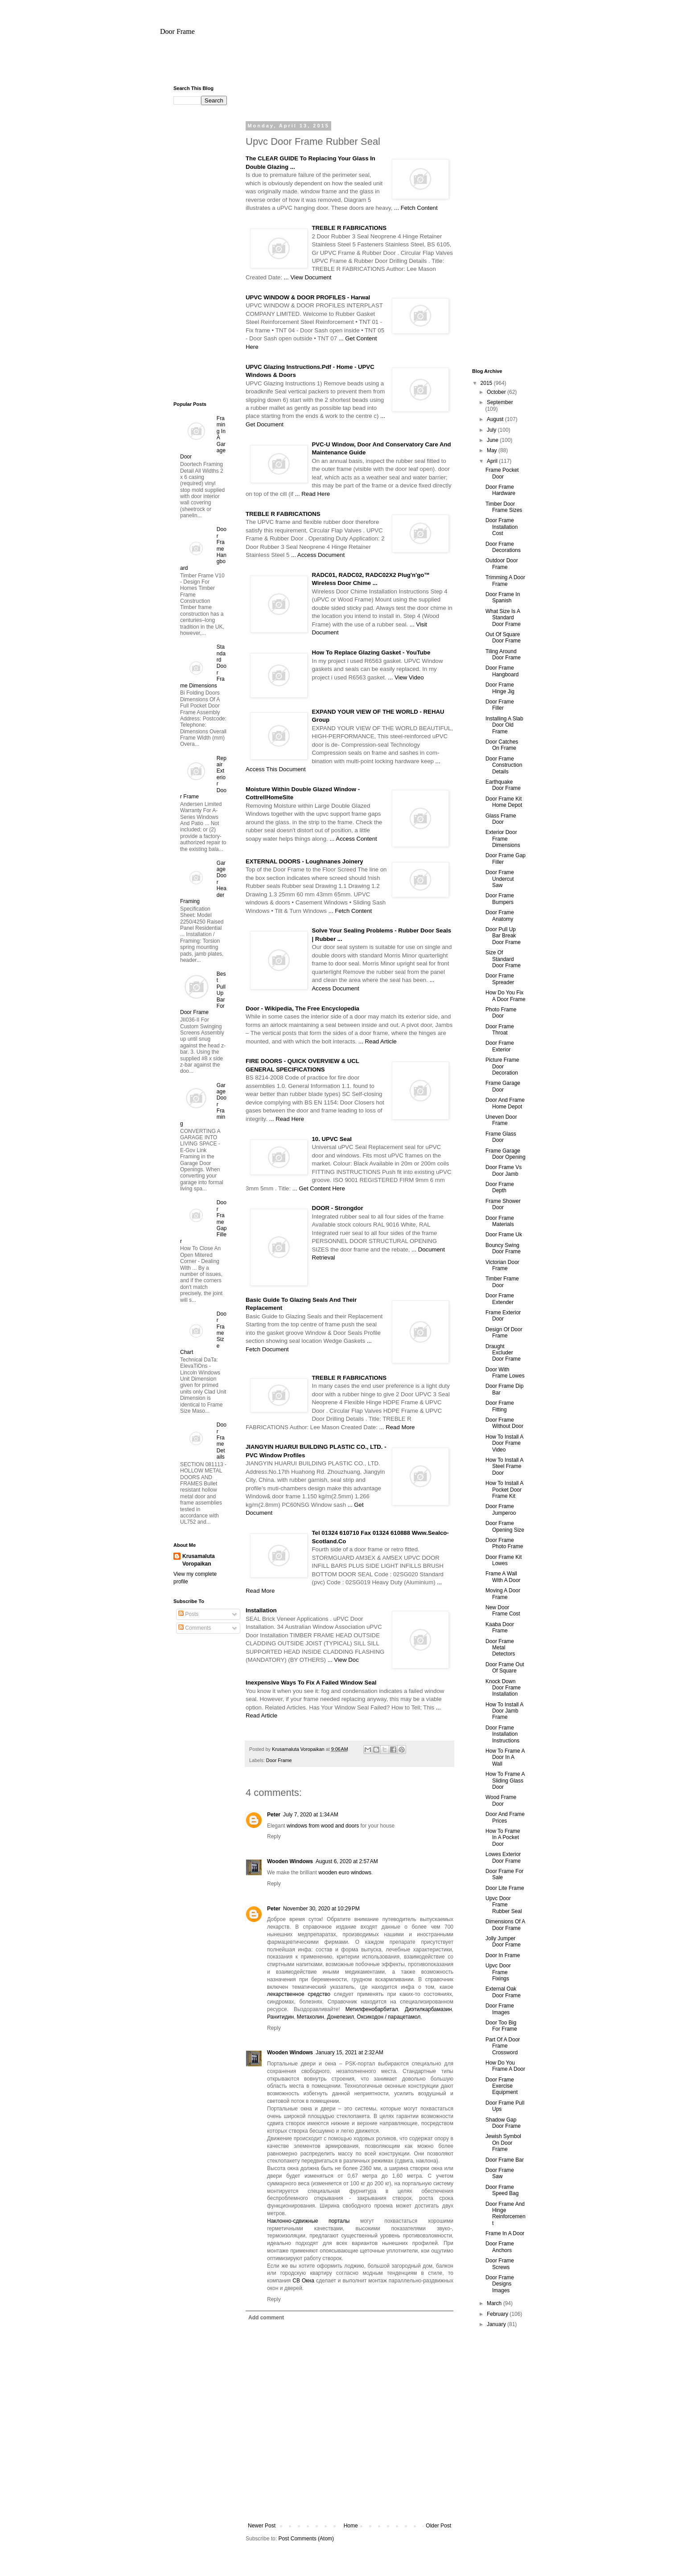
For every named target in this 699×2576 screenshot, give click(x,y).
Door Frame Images (499, 2009)
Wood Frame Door (500, 1800)
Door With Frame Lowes (505, 1372)
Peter (273, 1814)
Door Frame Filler (499, 705)
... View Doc (343, 1659)
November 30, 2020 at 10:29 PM (321, 1908)
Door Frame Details (221, 1441)
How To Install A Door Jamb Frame (504, 1711)
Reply (274, 1836)
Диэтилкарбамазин (428, 2009)
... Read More (397, 1427)
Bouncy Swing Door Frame (503, 1248)
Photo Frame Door (500, 1012)
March (495, 2303)
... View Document (308, 277)
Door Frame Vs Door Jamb (503, 1170)
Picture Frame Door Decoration (502, 1066)
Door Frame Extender (499, 1298)
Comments (194, 1628)
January (497, 2324)
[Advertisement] (349, 64)
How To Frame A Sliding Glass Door (505, 1780)
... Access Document (318, 555)
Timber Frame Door (502, 1282)
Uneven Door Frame (501, 1120)
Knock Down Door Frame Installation (503, 1687)
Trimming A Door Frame (505, 580)
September (500, 402)
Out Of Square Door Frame (503, 637)
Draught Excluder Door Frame (503, 1352)
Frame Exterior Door (503, 1315)
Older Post (438, 2526)
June (493, 440)
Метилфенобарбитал (371, 2009)
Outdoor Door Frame (501, 563)
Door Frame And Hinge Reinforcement (505, 2213)
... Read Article (377, 1041)
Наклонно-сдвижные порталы (308, 2221)
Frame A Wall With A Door (502, 1576)
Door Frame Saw (499, 2173)
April (493, 461)
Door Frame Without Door (504, 1423)
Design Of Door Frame (503, 1332)
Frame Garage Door (502, 1086)
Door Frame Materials (499, 1221)
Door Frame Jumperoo (500, 1509)
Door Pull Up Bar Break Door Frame (503, 935)
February (498, 2314)
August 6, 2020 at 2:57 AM (347, 1861)
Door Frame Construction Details (503, 765)
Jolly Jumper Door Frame (503, 1941)
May (492, 450)
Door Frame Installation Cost (501, 526)
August (496, 419)
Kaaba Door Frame (499, 1627)
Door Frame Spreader (499, 979)
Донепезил (340, 2017)
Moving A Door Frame (502, 1593)
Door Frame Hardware (500, 490)
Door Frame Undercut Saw (499, 878)
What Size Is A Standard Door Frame (503, 617)
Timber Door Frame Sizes (503, 507)
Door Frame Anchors (499, 2247)
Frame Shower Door (503, 1204)
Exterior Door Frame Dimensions (502, 838)
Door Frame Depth (499, 1187)
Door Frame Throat (499, 1029)
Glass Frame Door (500, 819)
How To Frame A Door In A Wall (505, 1757)
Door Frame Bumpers (499, 898)
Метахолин (310, 2017)
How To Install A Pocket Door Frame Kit (504, 1489)
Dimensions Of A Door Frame (505, 1924)
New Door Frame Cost (502, 1610)
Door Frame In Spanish (502, 597)
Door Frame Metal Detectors (500, 1647)
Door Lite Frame (504, 1888)
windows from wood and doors (323, 1826)
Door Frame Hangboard (501, 671)
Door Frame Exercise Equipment (501, 2086)
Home (351, 2526)
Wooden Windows (290, 1861)
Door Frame (177, 31)
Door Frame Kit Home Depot (503, 802)
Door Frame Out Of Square (504, 1667)
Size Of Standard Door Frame (503, 959)
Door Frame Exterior (499, 1046)
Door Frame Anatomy (499, 915)
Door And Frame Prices (505, 1817)
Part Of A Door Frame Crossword (502, 2046)
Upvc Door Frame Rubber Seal (503, 1904)
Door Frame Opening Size (504, 1526)
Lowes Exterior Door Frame (503, 1857)
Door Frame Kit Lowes (503, 1560)
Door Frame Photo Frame (504, 1543)
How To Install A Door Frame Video (504, 1443)
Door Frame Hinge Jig (499, 688)
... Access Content (353, 838)
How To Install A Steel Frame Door (504, 1466)
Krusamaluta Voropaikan (198, 1560)
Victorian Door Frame (502, 1265)
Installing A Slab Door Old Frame (504, 725)
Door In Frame (502, 1955)
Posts (188, 1614)
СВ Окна (303, 2281)
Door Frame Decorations (503, 547)
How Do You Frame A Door (505, 2066)
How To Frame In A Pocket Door (502, 1837)
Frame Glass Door (500, 1137)
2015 (487, 383)
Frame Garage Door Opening (505, 1154)
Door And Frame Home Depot (505, 1103)
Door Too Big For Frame (501, 2026)
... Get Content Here (318, 1188)
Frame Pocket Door (502, 473)
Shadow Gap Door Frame (503, 2123)
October (497, 392)
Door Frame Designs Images (499, 2284)
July (492, 430)
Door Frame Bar (504, 2160)
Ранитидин (280, 2017)
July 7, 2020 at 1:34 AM (310, 1814)
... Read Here (312, 494)
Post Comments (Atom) (306, 2538)
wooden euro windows (344, 1872)
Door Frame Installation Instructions (502, 1734)
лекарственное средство (298, 1994)
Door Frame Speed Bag (501, 2190)
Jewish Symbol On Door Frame (503, 2142)
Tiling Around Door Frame (503, 654)
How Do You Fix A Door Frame (505, 996)
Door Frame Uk (503, 1234)
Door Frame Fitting (499, 1406)
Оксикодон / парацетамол (389, 2017)
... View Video (406, 677)
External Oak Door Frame (503, 1992)
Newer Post (261, 2526)
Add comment (266, 2317)
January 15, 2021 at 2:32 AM (349, 2052)
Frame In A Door (504, 2233)
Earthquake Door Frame (503, 785)
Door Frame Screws (499, 2263)
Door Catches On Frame (501, 745)
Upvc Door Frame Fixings (498, 1972)
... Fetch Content (416, 207)
